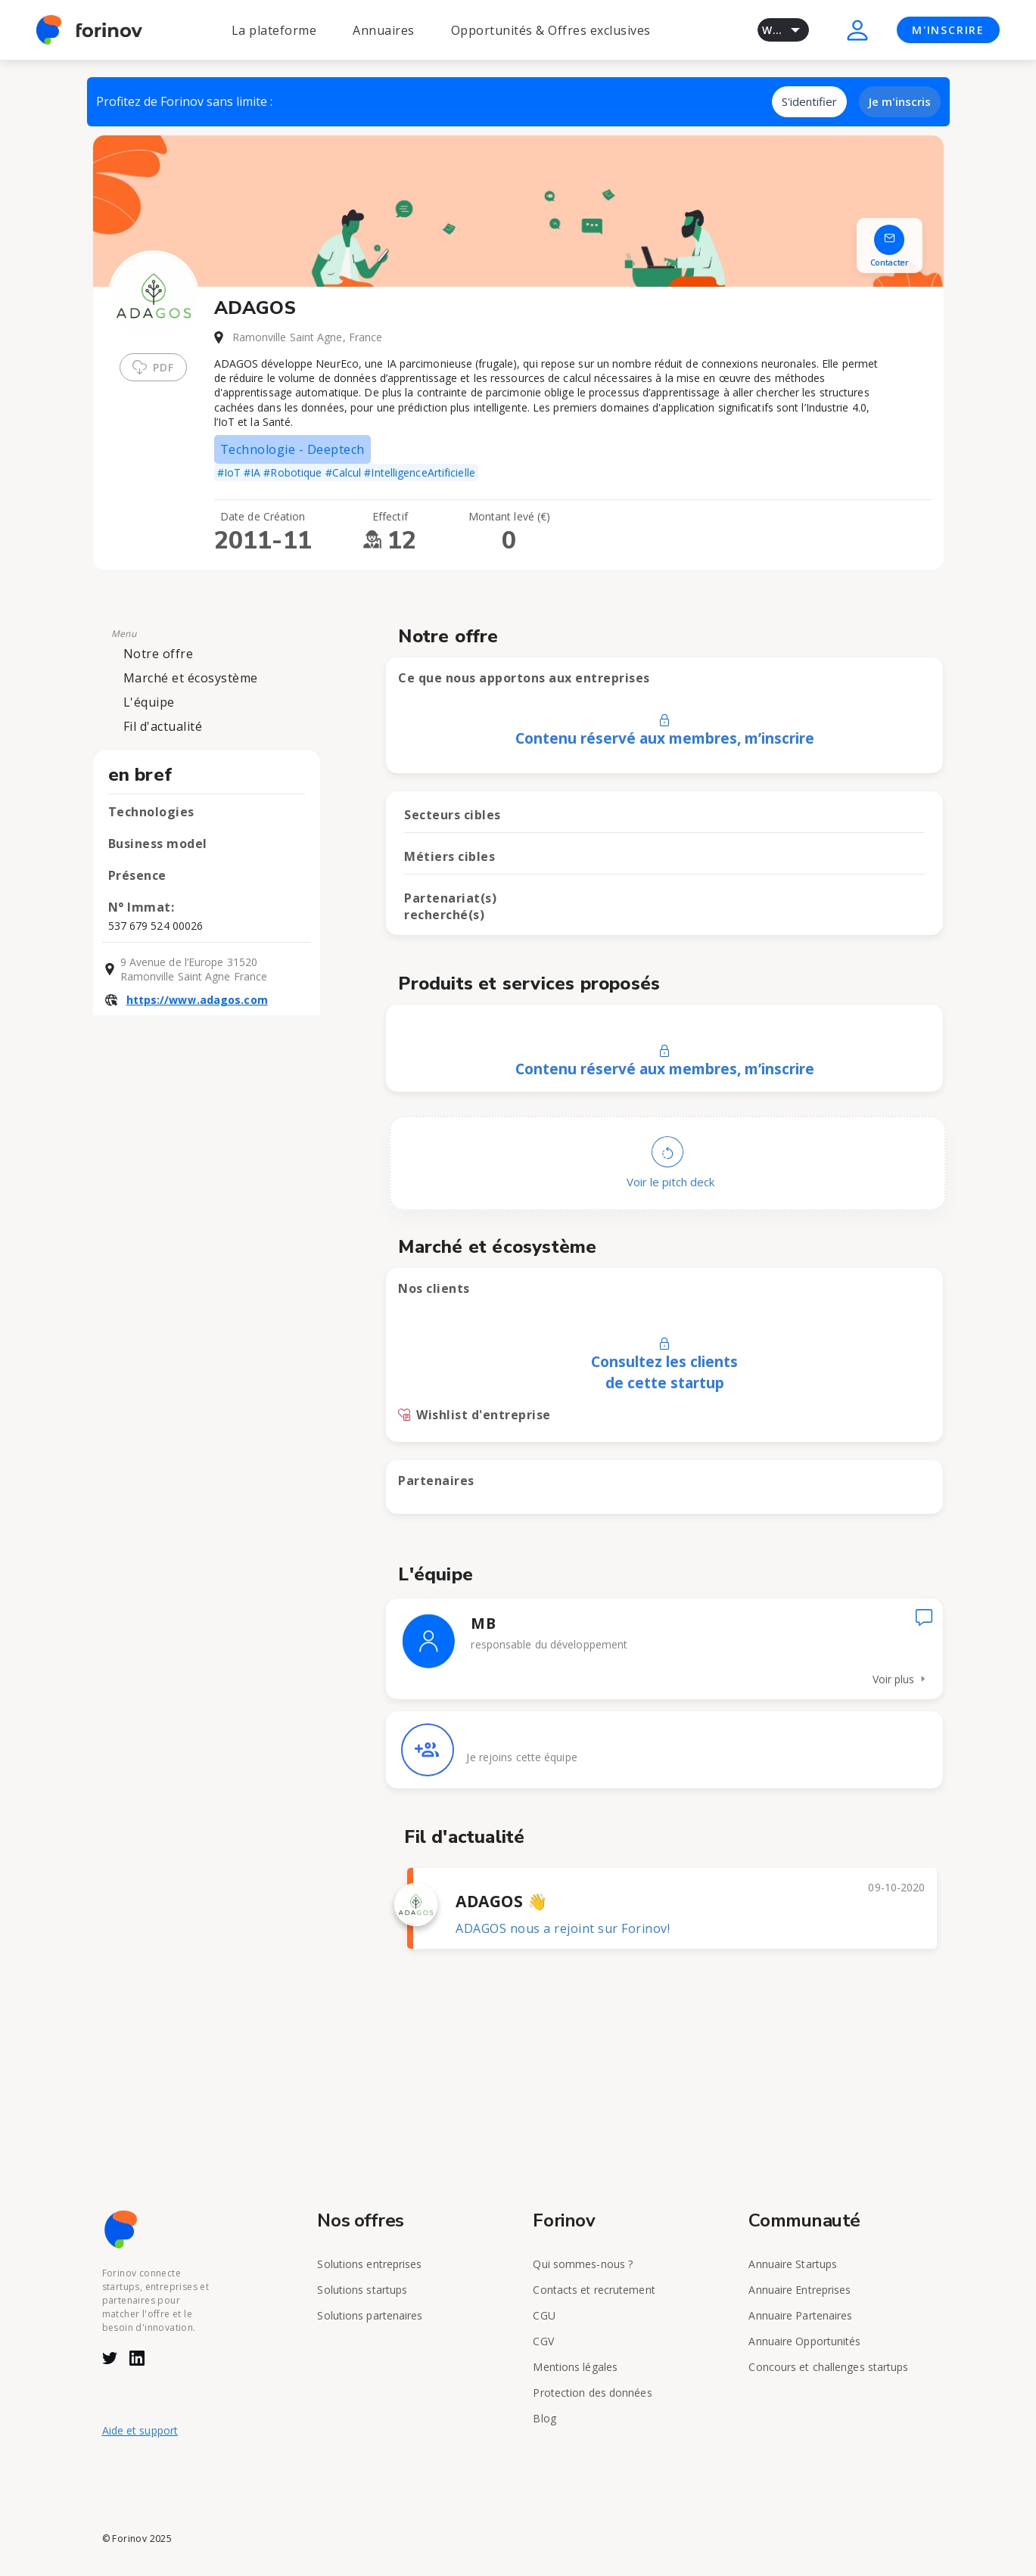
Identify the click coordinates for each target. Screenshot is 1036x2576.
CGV (543, 2341)
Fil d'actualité (163, 726)
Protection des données (592, 2392)
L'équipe (149, 702)
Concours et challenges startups (828, 2367)
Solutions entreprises (369, 2264)
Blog (544, 2418)
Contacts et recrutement (594, 2289)
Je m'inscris (900, 101)
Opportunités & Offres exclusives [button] (551, 30)
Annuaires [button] (384, 30)
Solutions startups (362, 2289)
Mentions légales (575, 2367)
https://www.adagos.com (197, 1000)
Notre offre (158, 653)
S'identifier (809, 101)
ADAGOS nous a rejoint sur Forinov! (563, 1928)
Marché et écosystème (190, 678)
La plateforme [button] (274, 30)
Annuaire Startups (792, 2264)
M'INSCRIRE (948, 30)
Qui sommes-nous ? (583, 2264)
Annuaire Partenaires (800, 2315)
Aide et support (140, 2430)
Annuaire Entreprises (799, 2289)
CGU (544, 2315)
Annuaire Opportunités (804, 2341)
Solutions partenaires (369, 2315)
